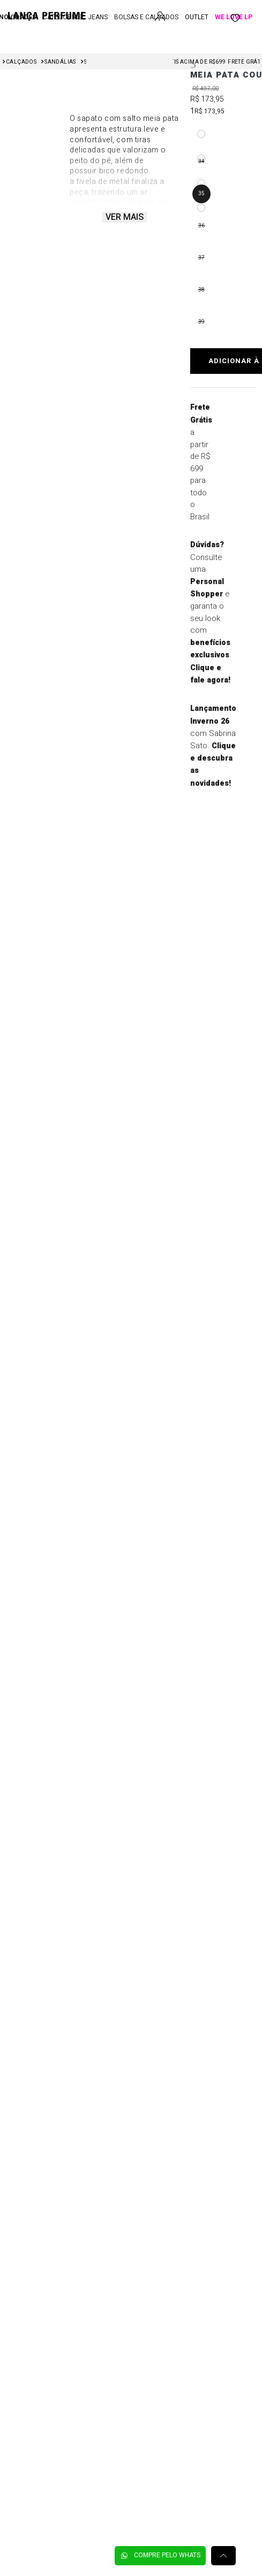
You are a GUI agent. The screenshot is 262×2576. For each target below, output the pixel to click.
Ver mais (125, 217)
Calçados (21, 62)
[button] (201, 134)
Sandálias (60, 62)
